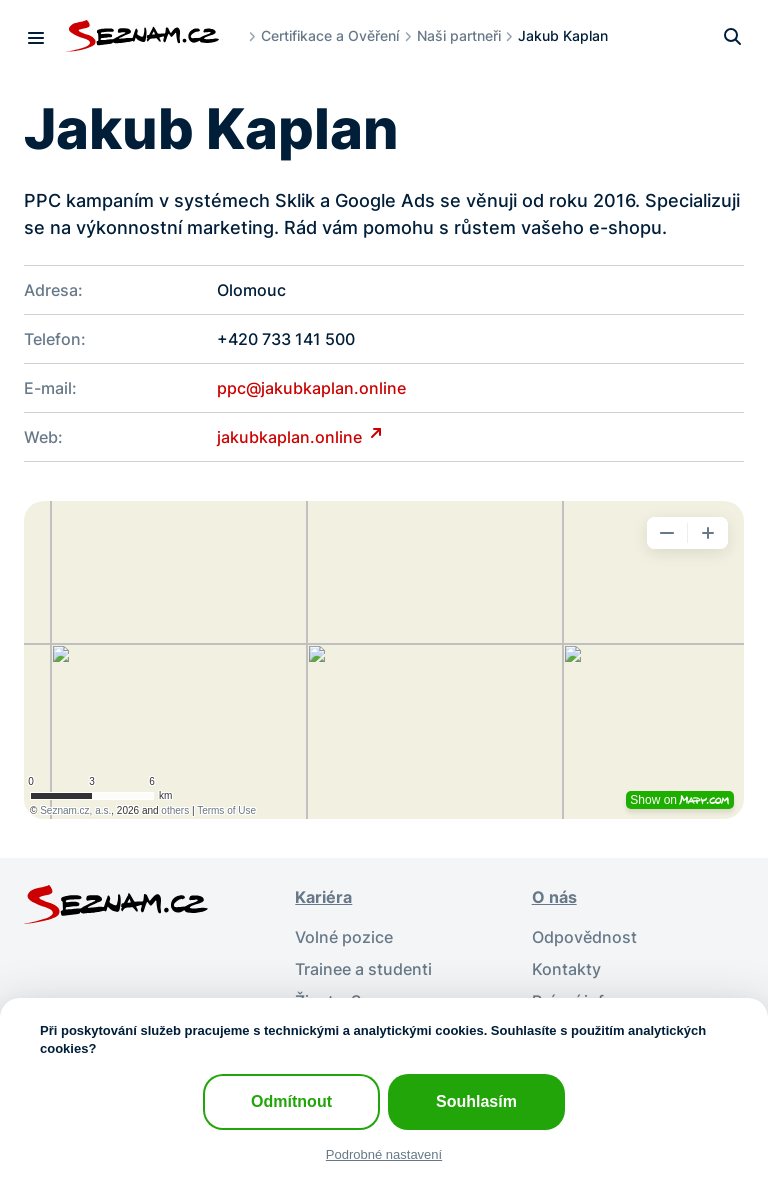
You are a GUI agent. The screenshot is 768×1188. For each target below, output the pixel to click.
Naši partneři (459, 35)
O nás (554, 897)
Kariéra (323, 897)
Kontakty (566, 969)
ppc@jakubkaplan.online (311, 388)
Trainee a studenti (363, 969)
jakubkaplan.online (291, 437)
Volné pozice (344, 937)
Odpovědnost (584, 937)
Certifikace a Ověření (330, 35)
